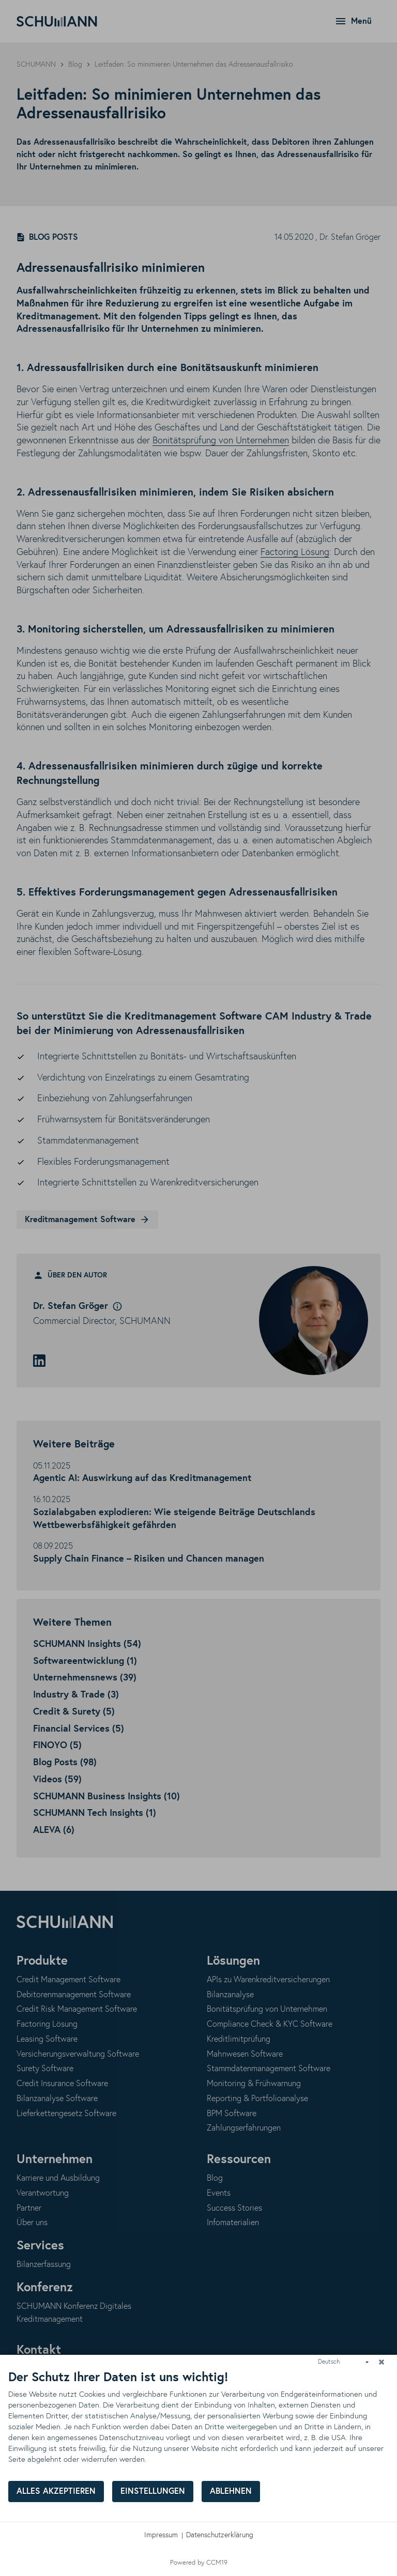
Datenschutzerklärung (219, 2535)
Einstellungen (152, 2491)
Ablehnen (231, 2491)
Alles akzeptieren (56, 2491)
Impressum (161, 2535)
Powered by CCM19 (198, 2562)
